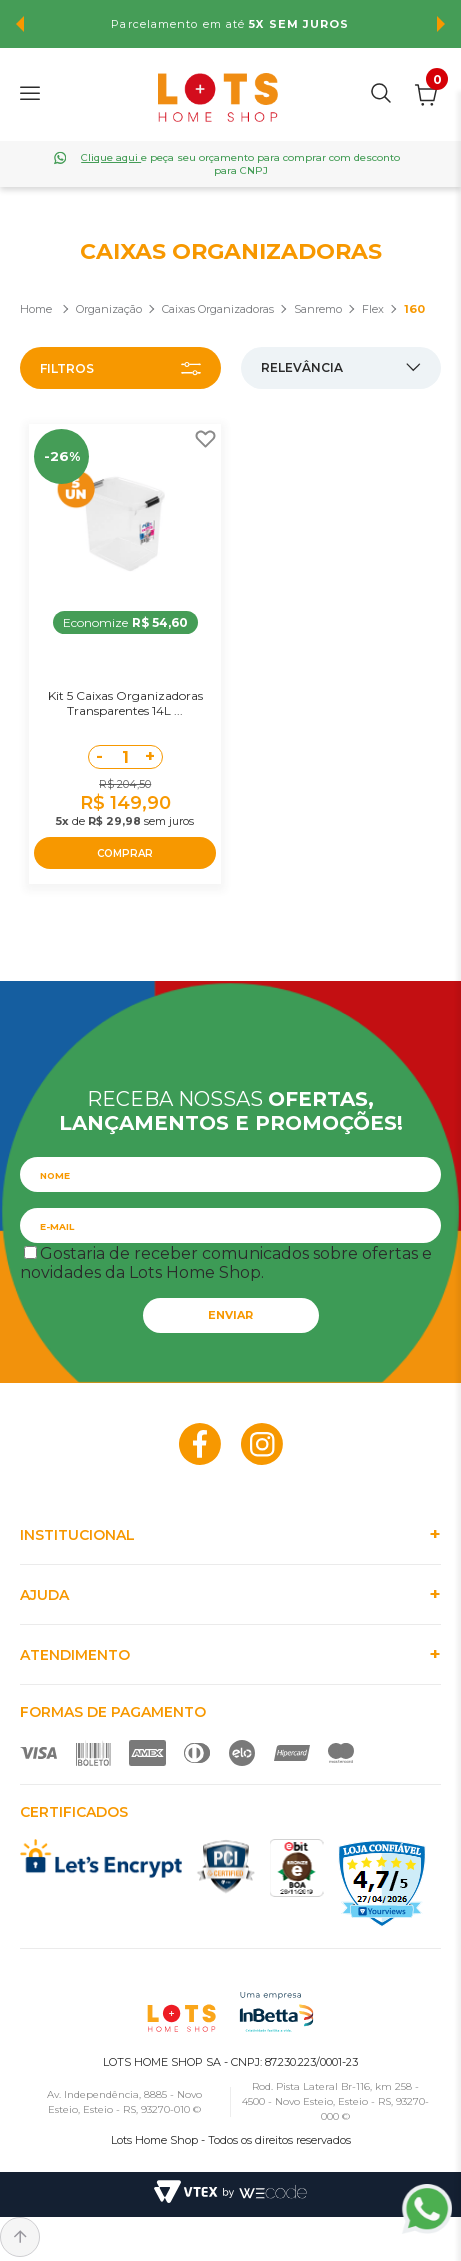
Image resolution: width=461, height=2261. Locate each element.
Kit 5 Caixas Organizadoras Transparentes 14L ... (125, 703)
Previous (20, 24)
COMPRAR (125, 853)
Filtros (67, 368)
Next (441, 24)
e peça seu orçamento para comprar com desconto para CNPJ (240, 164)
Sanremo (318, 309)
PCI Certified (226, 1866)
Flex (373, 309)
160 (414, 309)
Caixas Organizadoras (218, 309)
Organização (109, 309)
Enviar (230, 1315)
